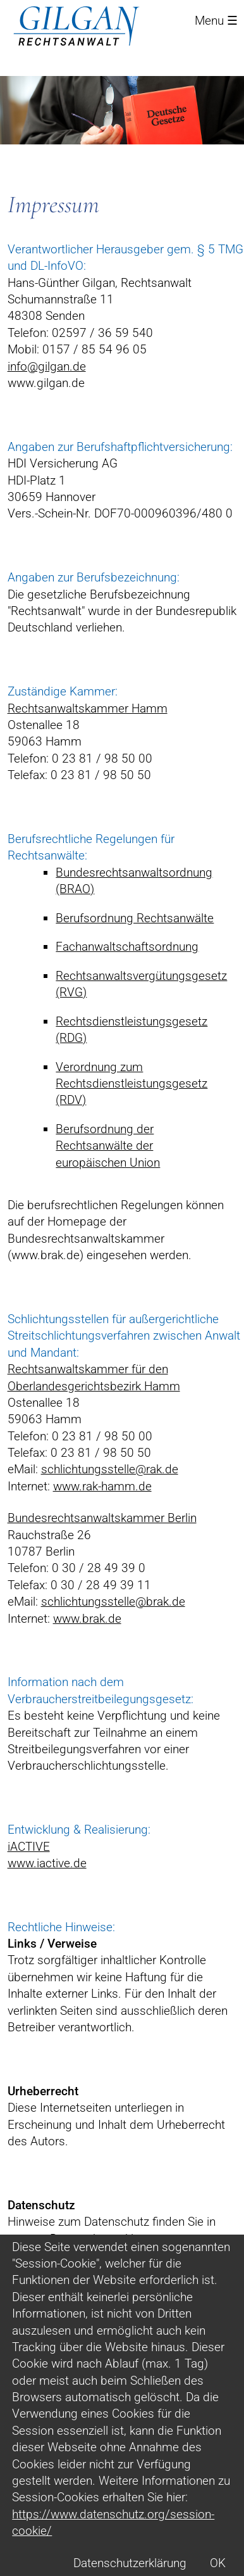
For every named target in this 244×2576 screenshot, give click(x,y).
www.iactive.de (47, 1863)
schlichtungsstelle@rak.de (109, 1469)
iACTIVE (29, 1846)
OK (218, 2563)
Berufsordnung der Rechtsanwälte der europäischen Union (108, 1146)
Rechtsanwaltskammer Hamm (88, 708)
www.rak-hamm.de (102, 1486)
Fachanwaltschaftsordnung (127, 946)
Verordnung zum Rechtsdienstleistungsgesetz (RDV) (131, 1084)
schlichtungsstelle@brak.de (113, 1601)
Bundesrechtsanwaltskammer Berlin (102, 1518)
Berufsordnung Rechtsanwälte (135, 918)
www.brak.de (87, 1618)
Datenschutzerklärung (129, 2563)
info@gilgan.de (47, 366)
